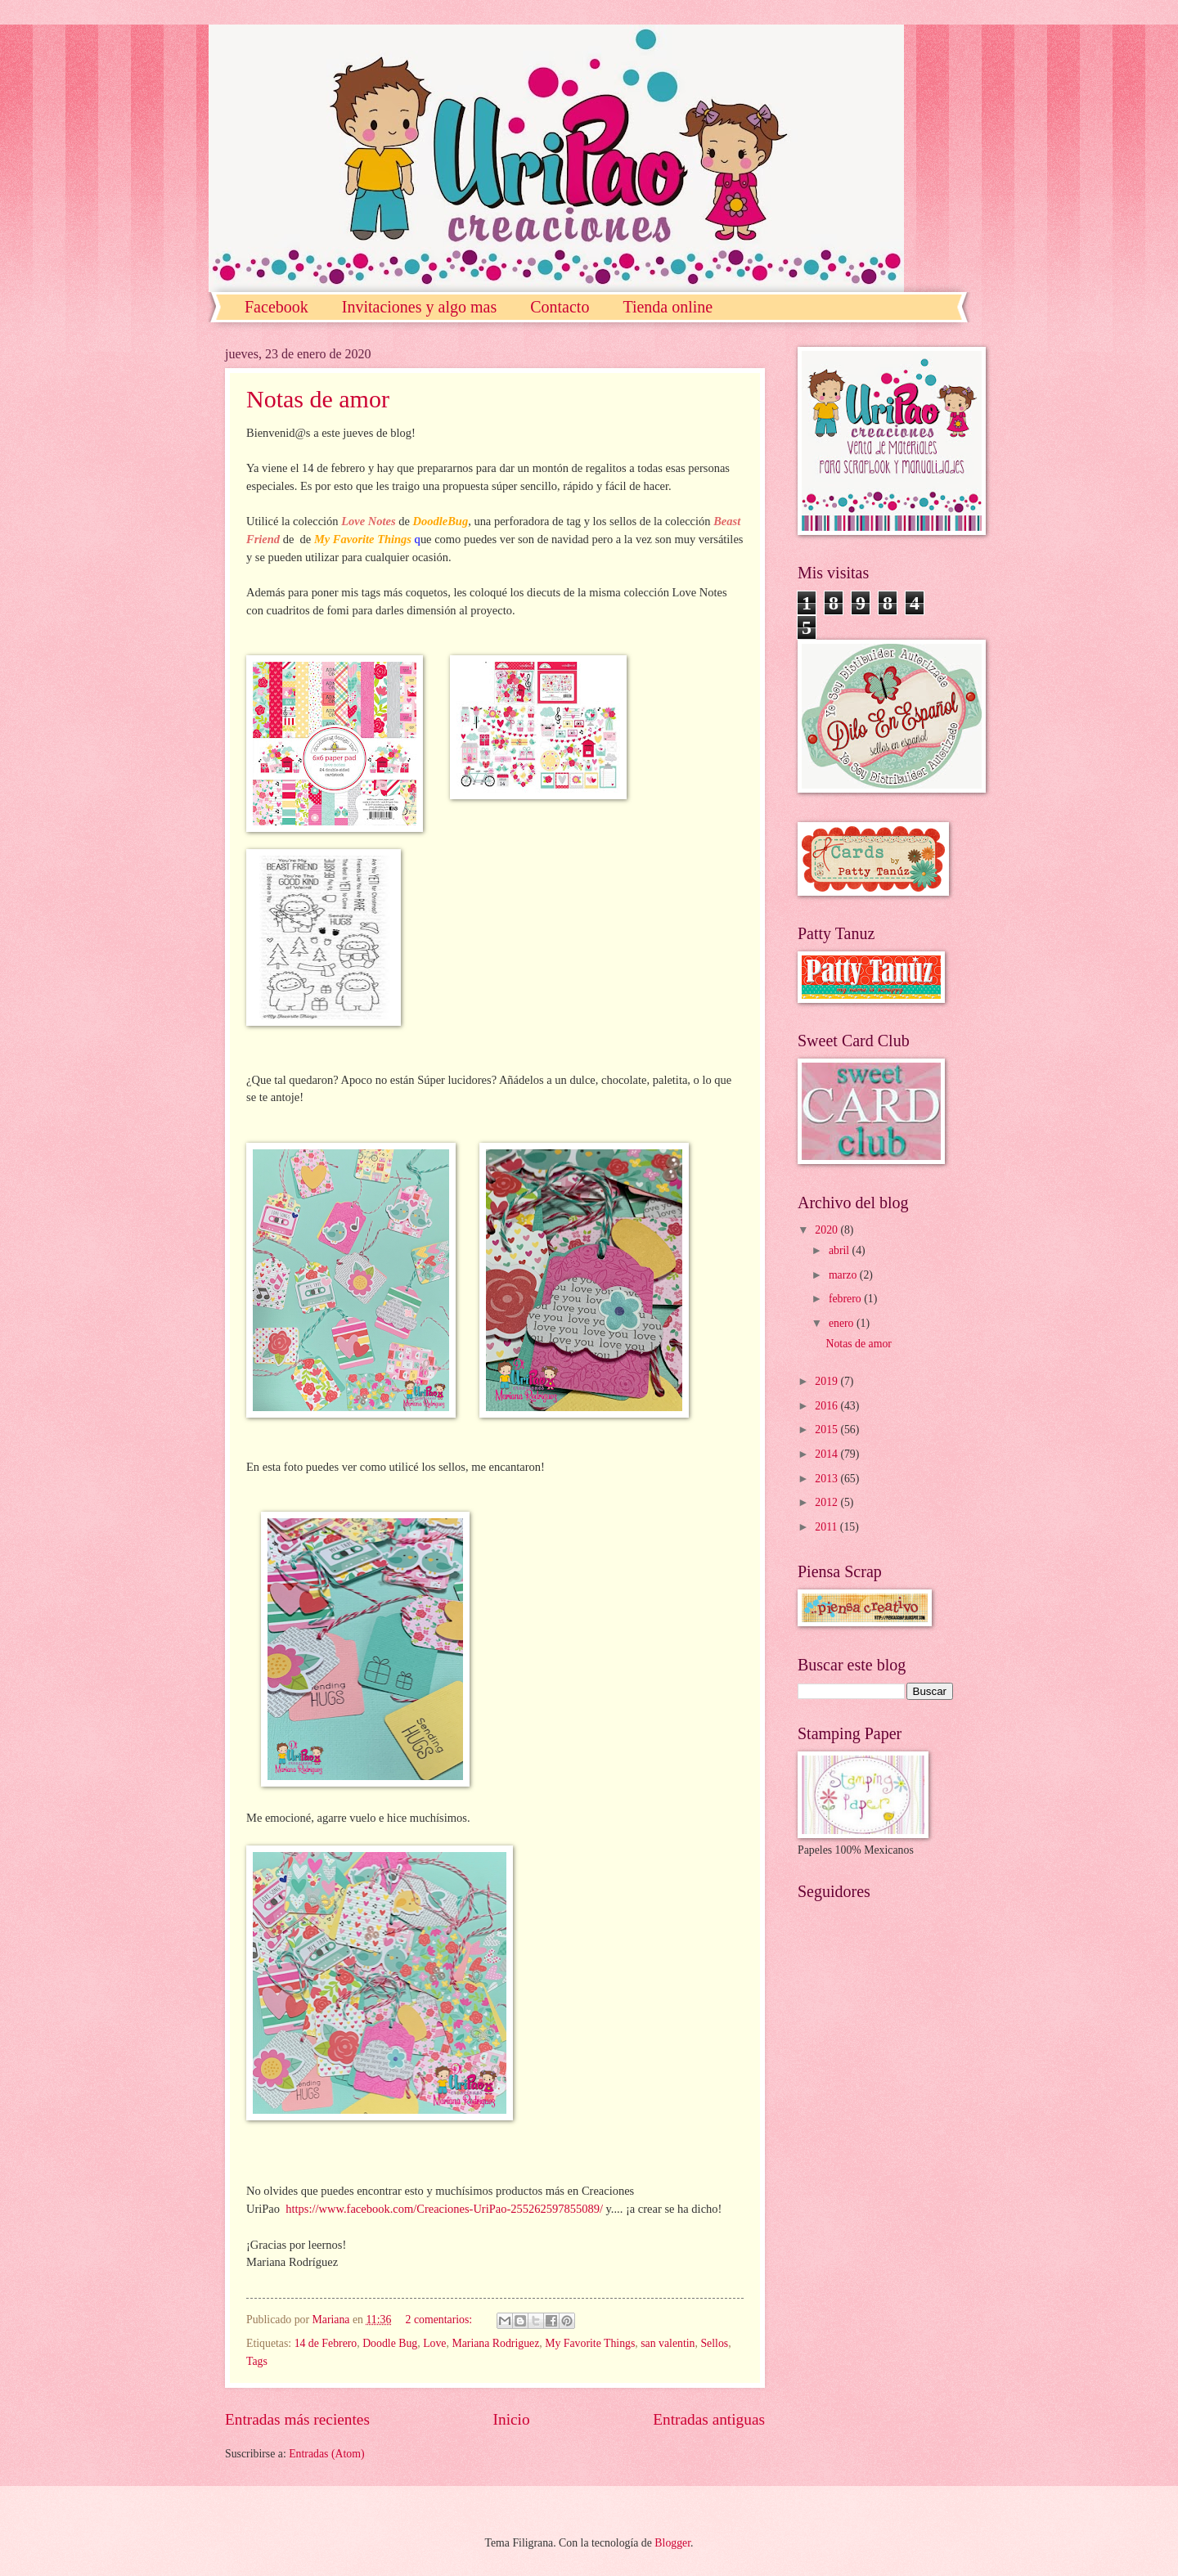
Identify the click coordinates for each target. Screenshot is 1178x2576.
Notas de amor (317, 398)
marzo (844, 1275)
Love (434, 2343)
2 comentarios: (440, 2319)
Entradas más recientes (297, 2419)
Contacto (559, 307)
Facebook (276, 307)
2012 (827, 1502)
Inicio (511, 2419)
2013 (827, 1478)
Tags (257, 2361)
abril (840, 1250)
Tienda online (668, 307)
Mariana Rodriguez (495, 2343)
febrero (846, 1298)
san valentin (668, 2343)
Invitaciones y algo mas (419, 307)
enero (843, 1323)
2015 (827, 1429)
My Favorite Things (590, 2343)
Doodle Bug (389, 2343)
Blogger (672, 2543)
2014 (827, 1454)
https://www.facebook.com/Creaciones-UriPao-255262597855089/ (444, 2208)
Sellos (714, 2343)
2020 (827, 1230)
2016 (827, 1406)
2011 (827, 1527)
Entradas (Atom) (326, 2454)
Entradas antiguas (709, 2419)
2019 (827, 1381)
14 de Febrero (325, 2343)
